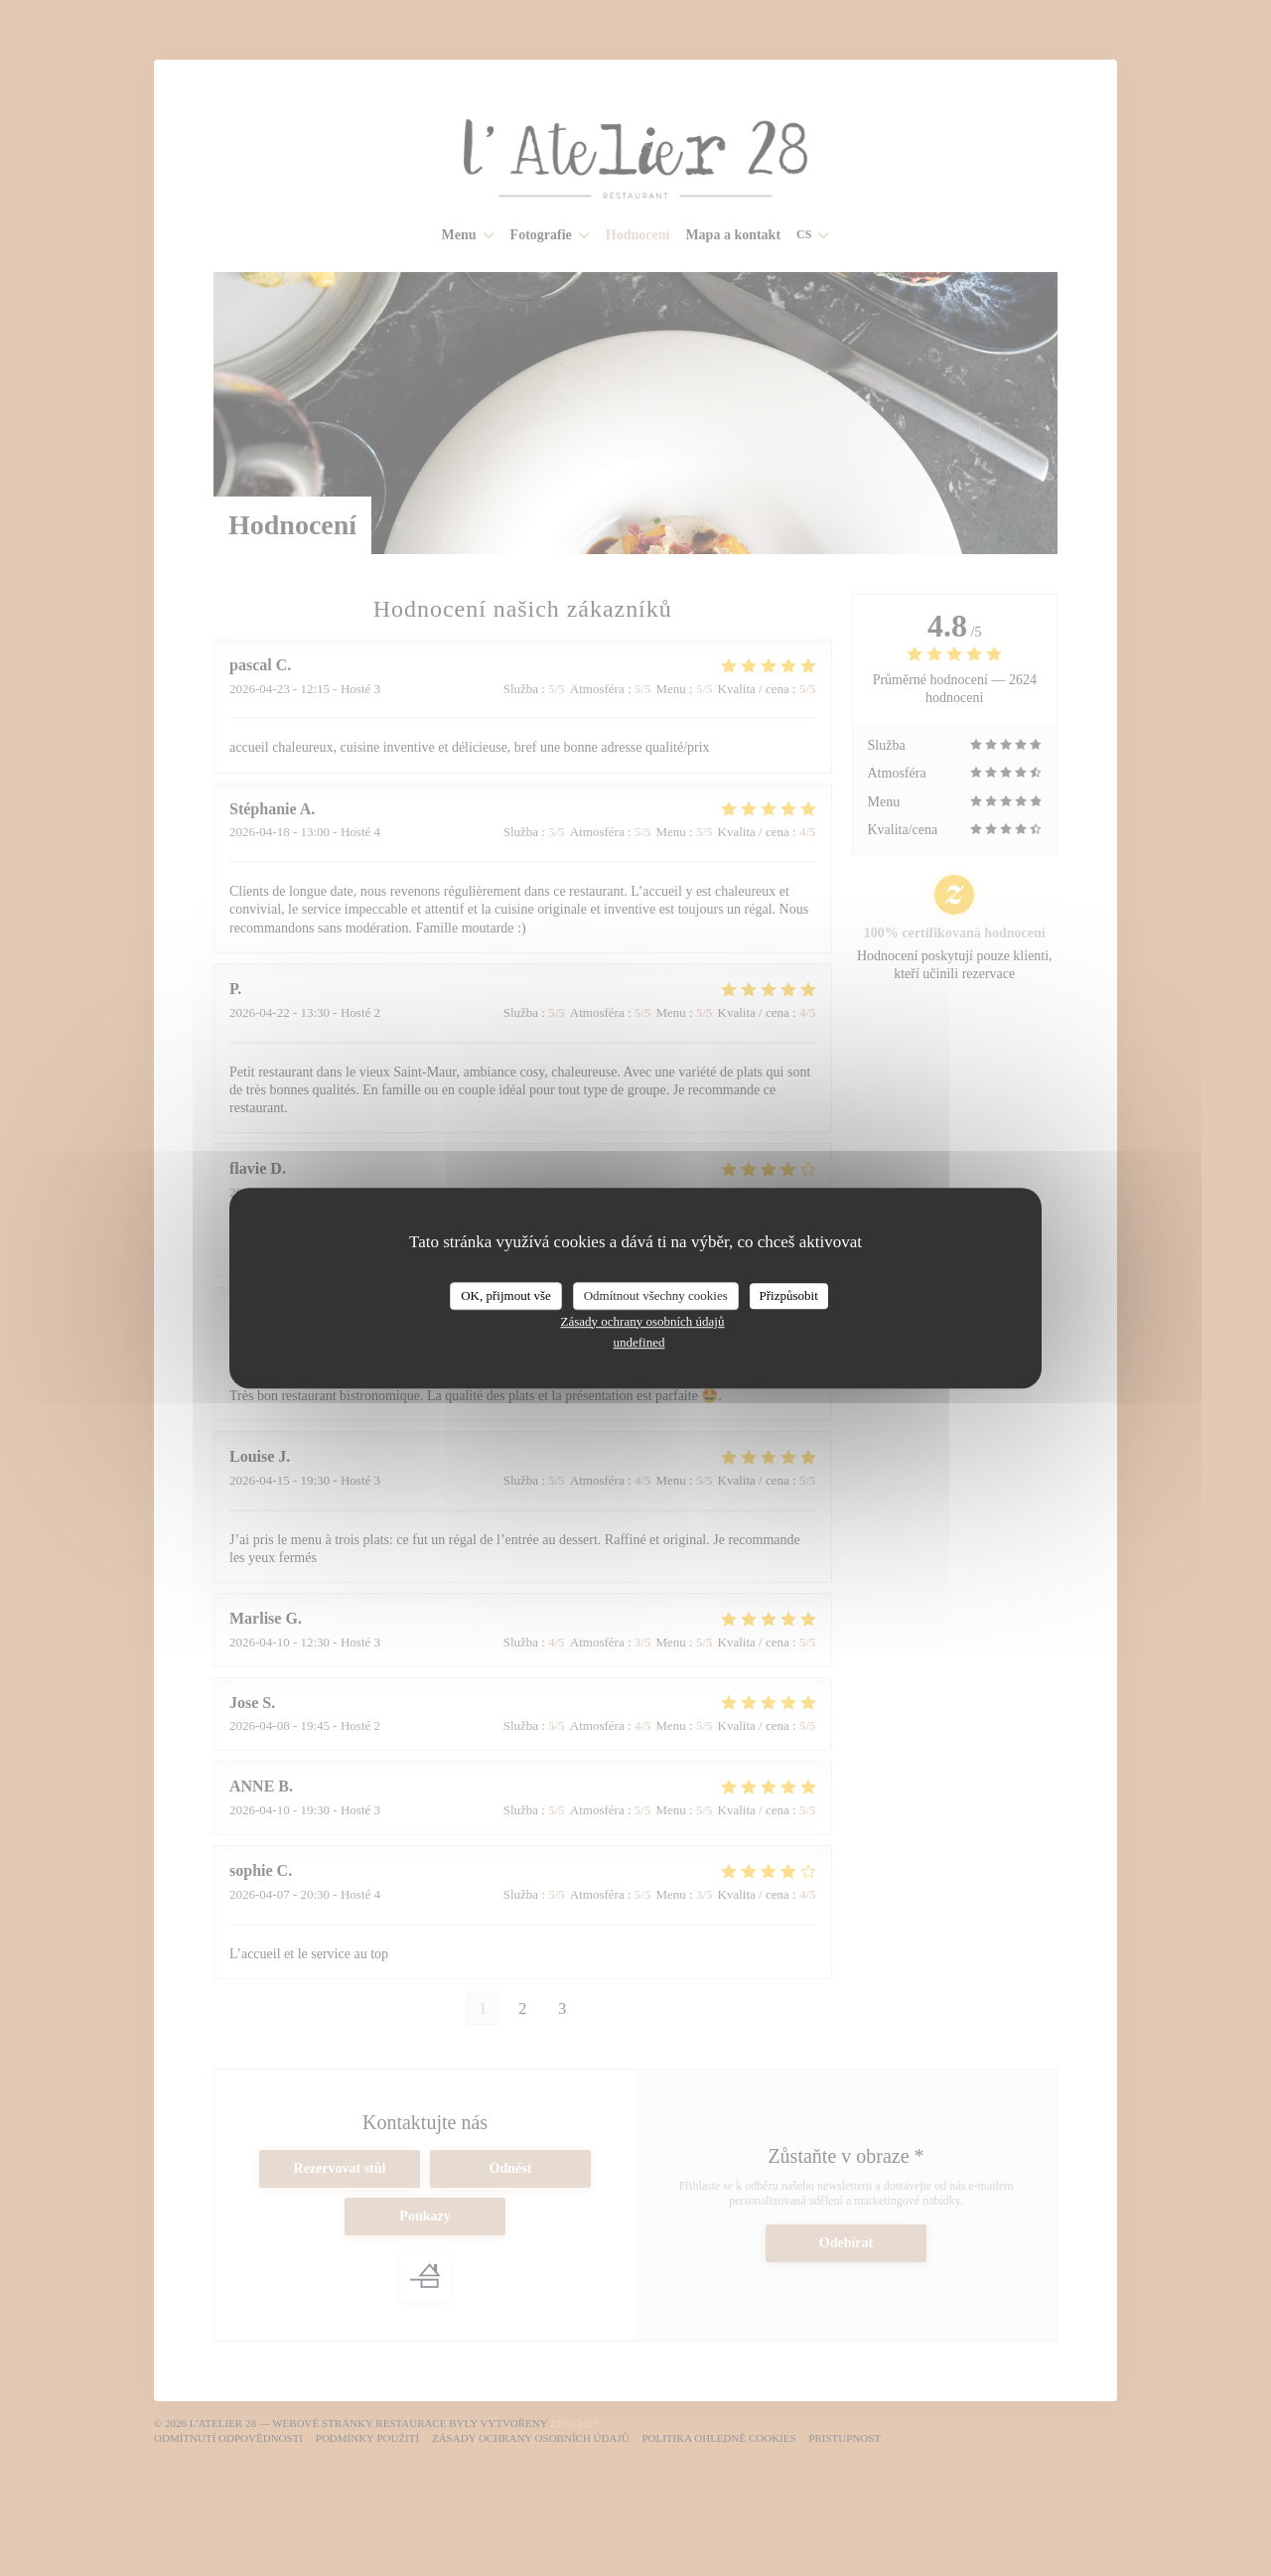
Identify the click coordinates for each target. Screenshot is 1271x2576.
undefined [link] (639, 1342)
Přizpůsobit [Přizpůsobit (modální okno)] (789, 1295)
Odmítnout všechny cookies (656, 1295)
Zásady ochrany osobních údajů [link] (643, 1321)
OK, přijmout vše (506, 1295)
